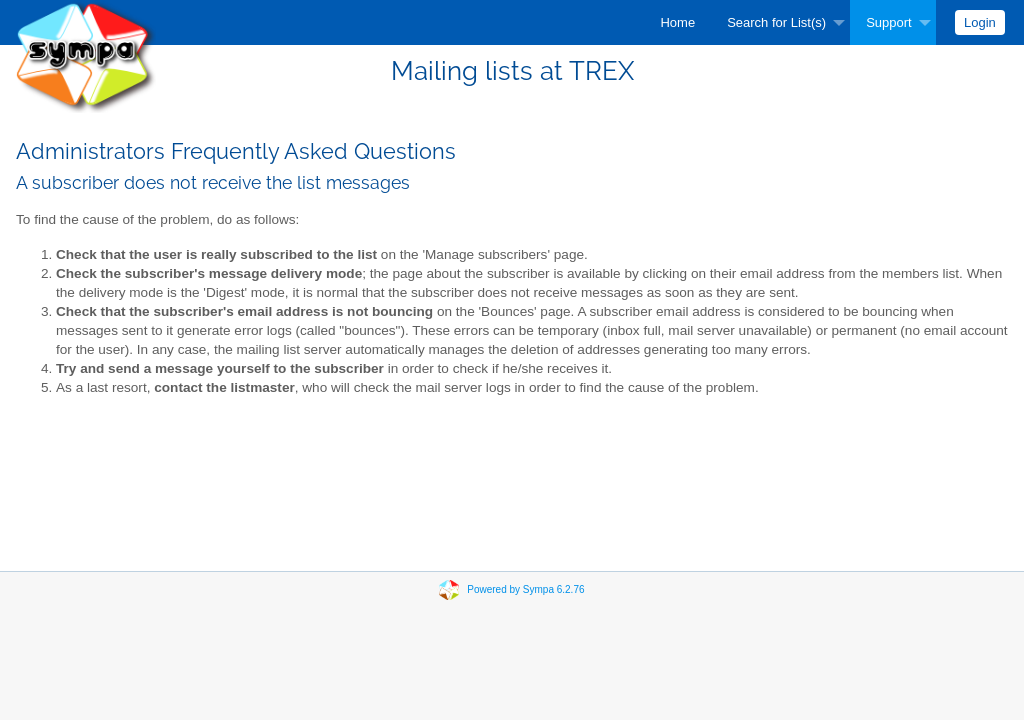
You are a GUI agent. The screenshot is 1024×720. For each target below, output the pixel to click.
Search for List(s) (776, 22)
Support (889, 22)
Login (980, 22)
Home (677, 22)
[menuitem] (677, 22)
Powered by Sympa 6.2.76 (525, 589)
